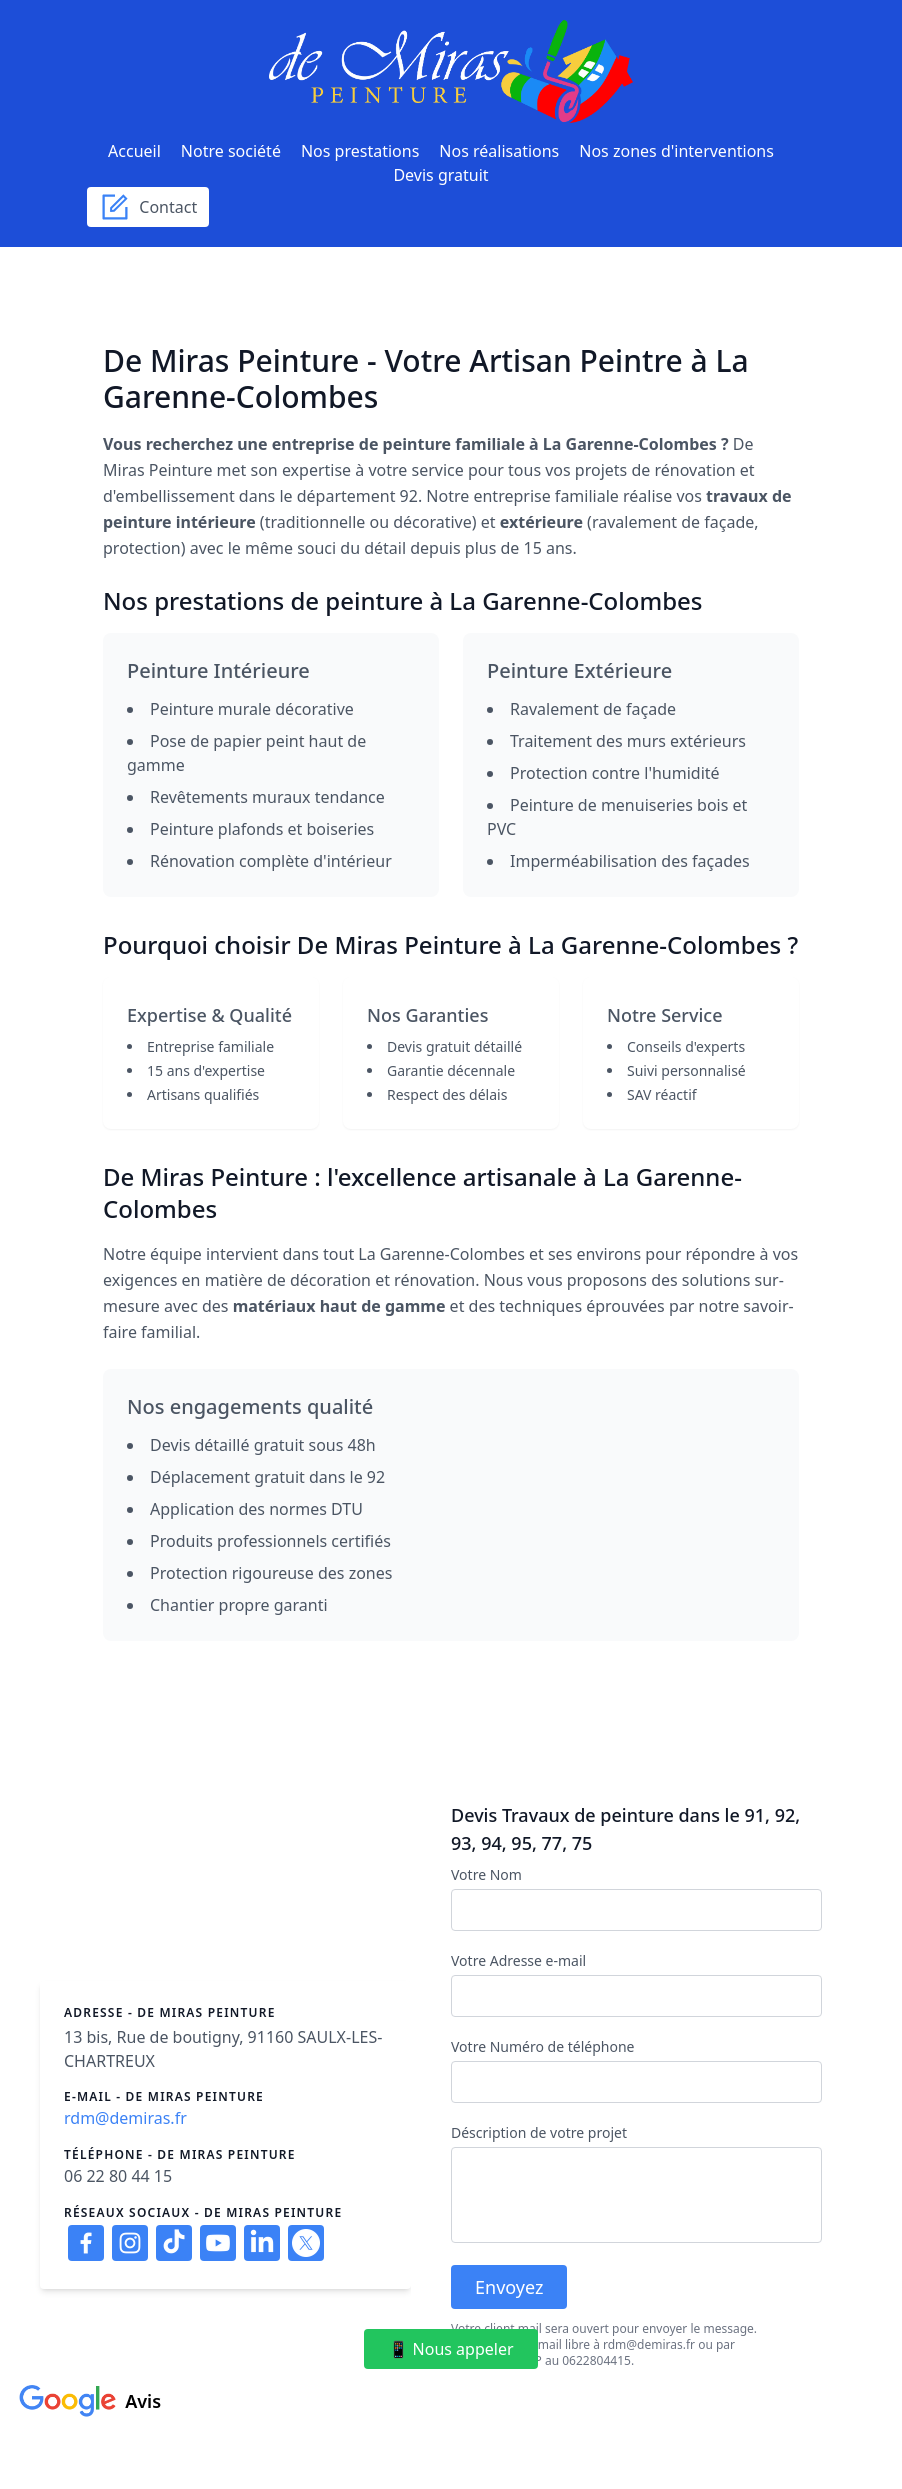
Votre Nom (486, 1874)
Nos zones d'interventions (676, 151)
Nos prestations (360, 151)
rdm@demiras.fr (125, 2118)
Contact (148, 207)
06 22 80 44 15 (118, 2176)
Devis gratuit (440, 175)
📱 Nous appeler (450, 2349)
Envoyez (509, 2287)
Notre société (231, 151)
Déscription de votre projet (539, 2132)
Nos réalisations (499, 151)
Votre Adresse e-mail (518, 1960)
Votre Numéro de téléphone (542, 2046)
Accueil (134, 151)
